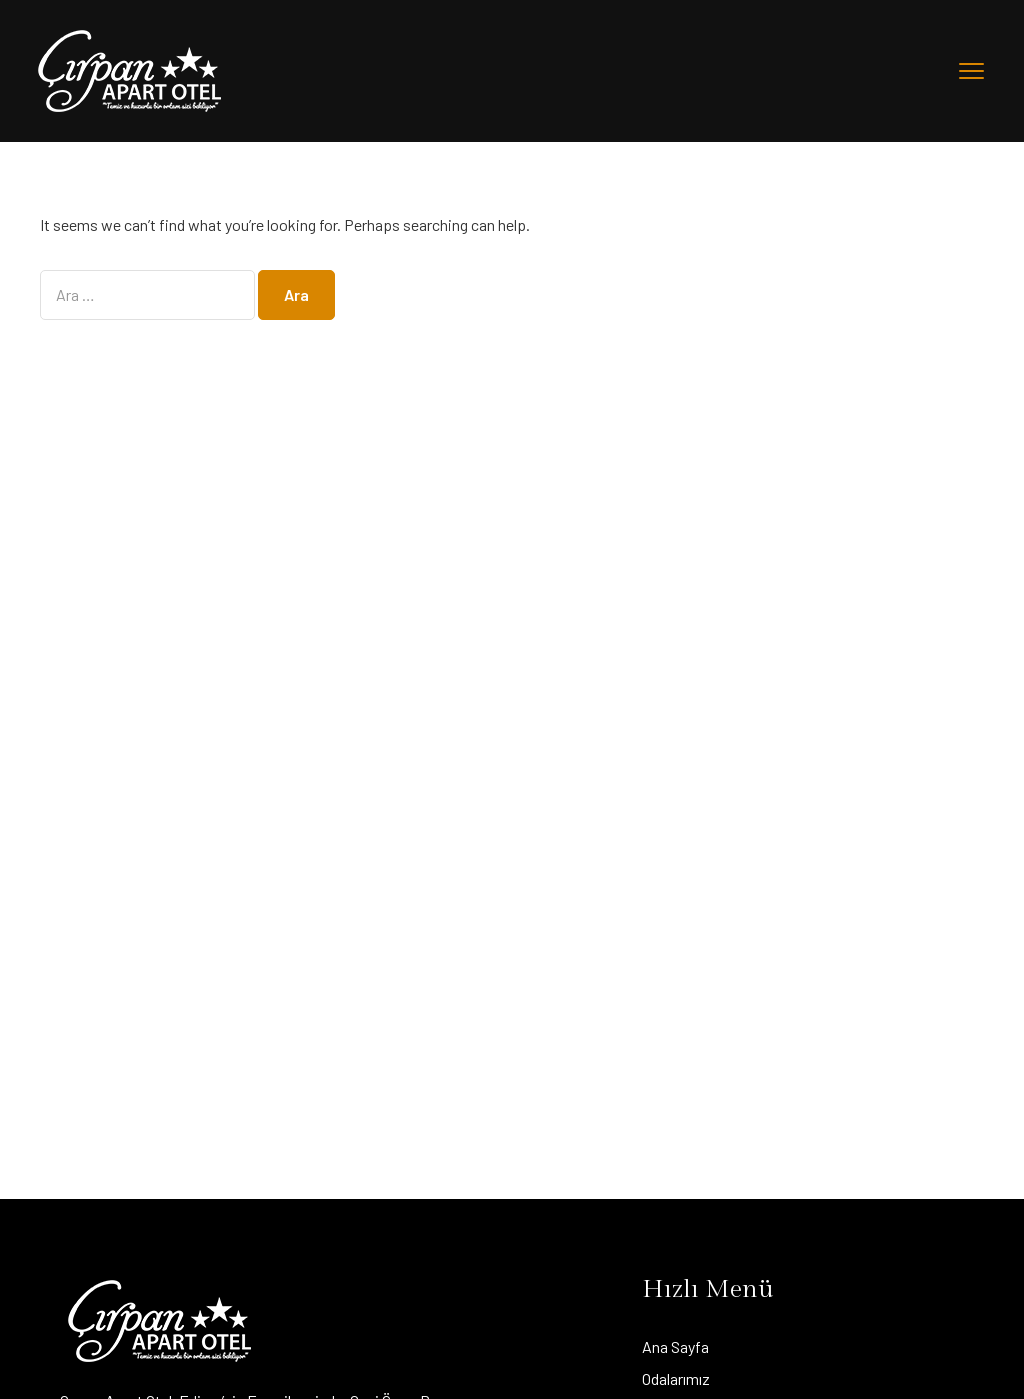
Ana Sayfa (675, 1346)
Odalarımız (676, 1378)
